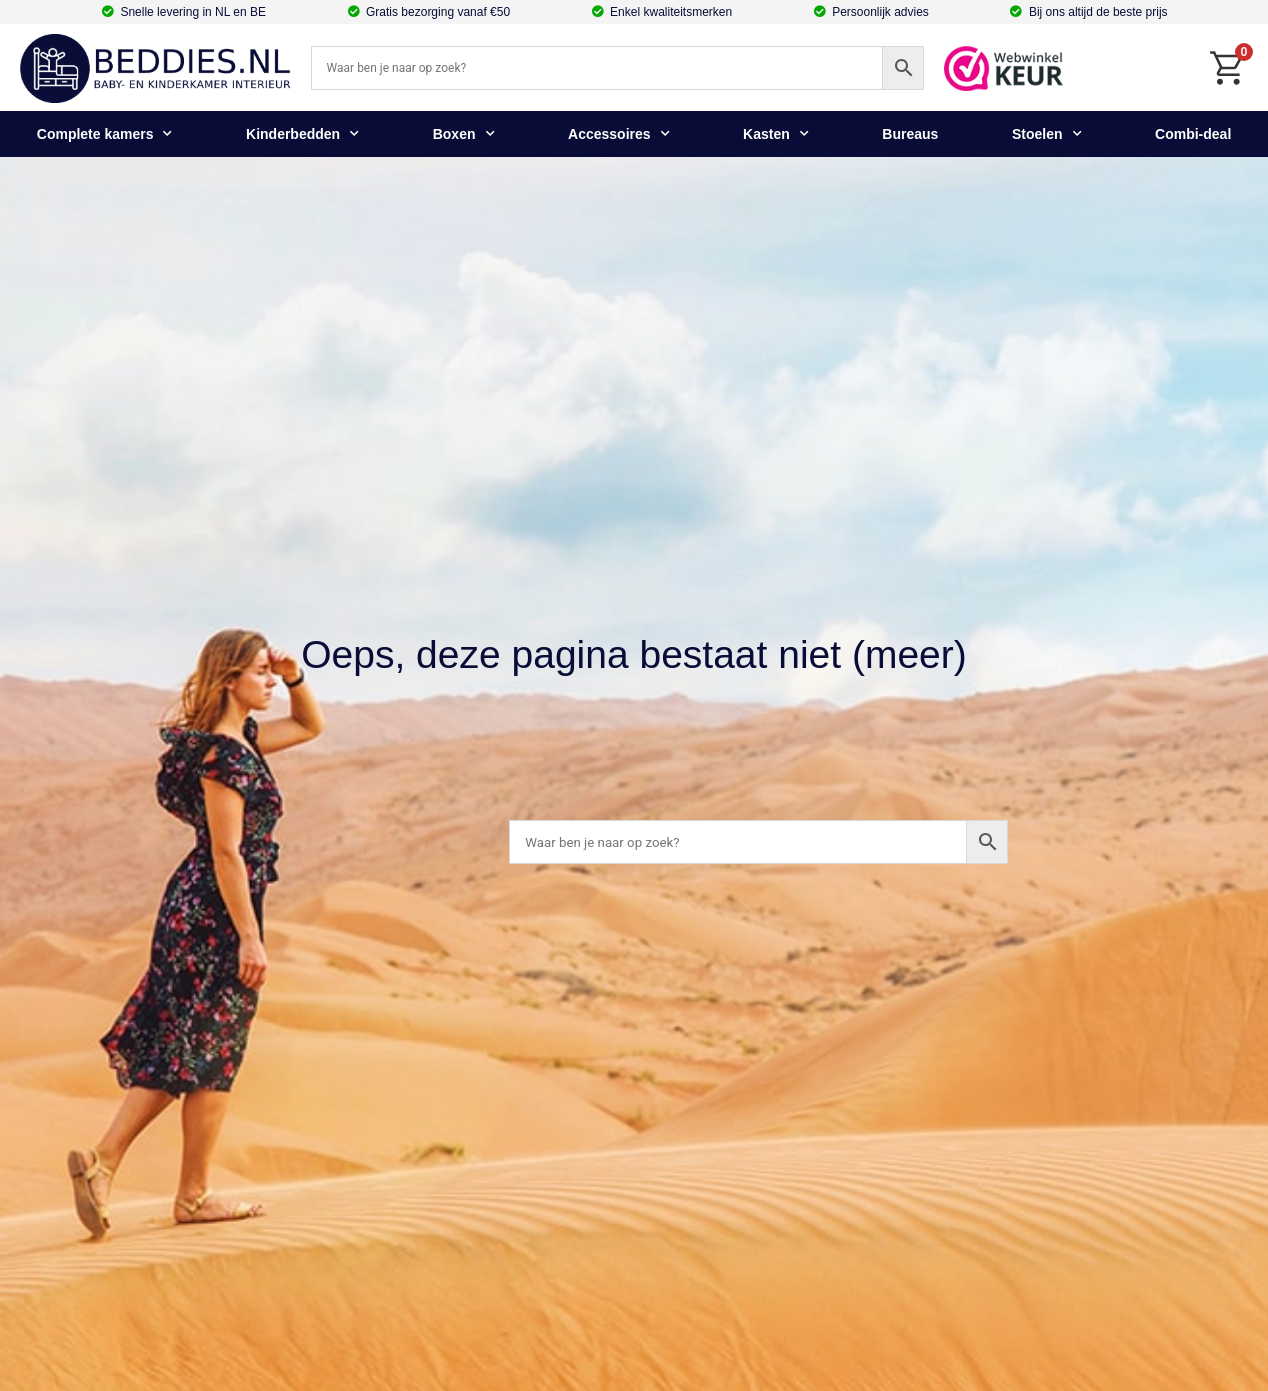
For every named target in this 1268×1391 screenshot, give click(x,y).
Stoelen (1047, 134)
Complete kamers (105, 134)
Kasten (776, 134)
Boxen (464, 134)
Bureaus (910, 134)
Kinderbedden (302, 134)
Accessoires (619, 134)
